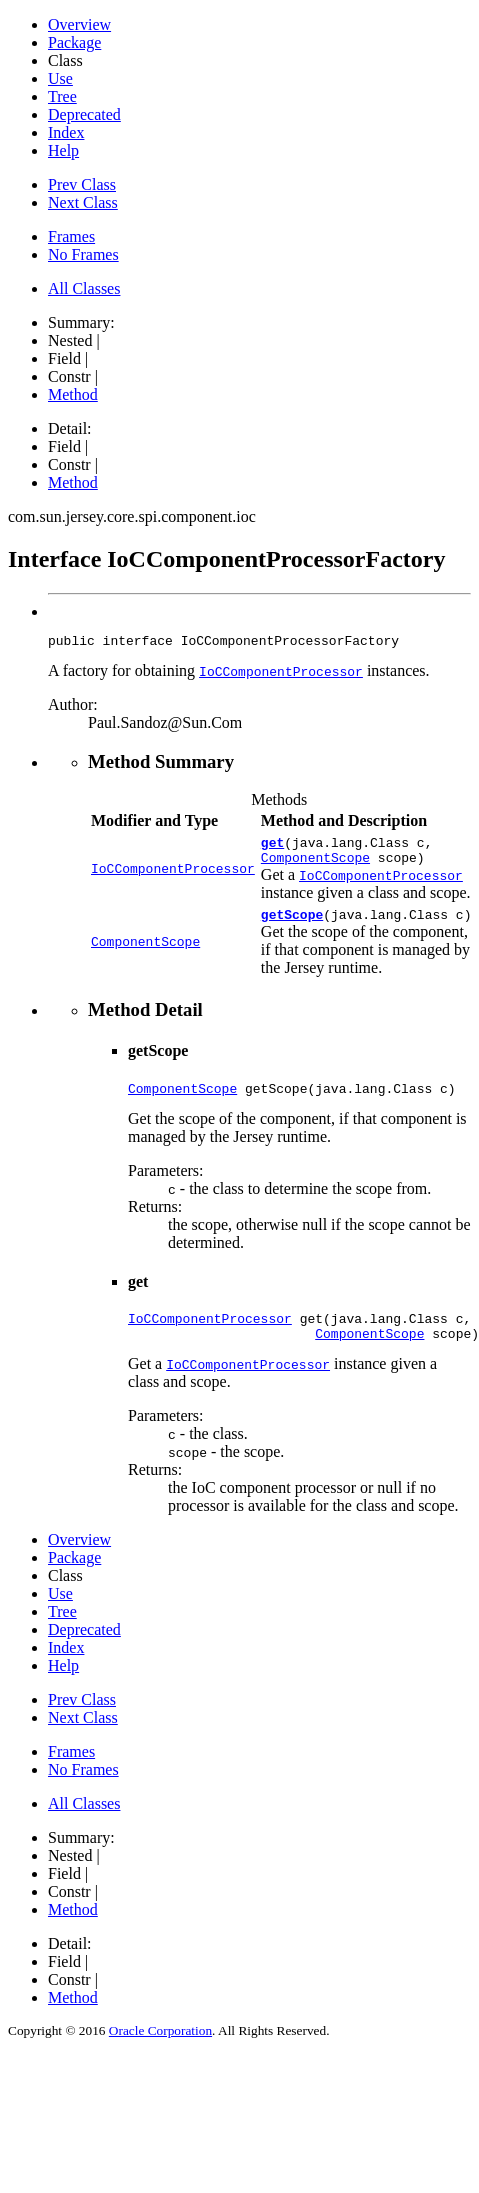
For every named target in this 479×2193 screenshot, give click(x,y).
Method (73, 394)
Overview (79, 24)
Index (66, 132)
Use (60, 78)
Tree (62, 96)
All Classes (84, 288)
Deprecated (84, 114)
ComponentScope (315, 866)
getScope (292, 926)
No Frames (83, 254)
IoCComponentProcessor (173, 875)
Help (63, 150)
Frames (71, 236)
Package (74, 42)
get (272, 848)
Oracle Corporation (160, 2051)
